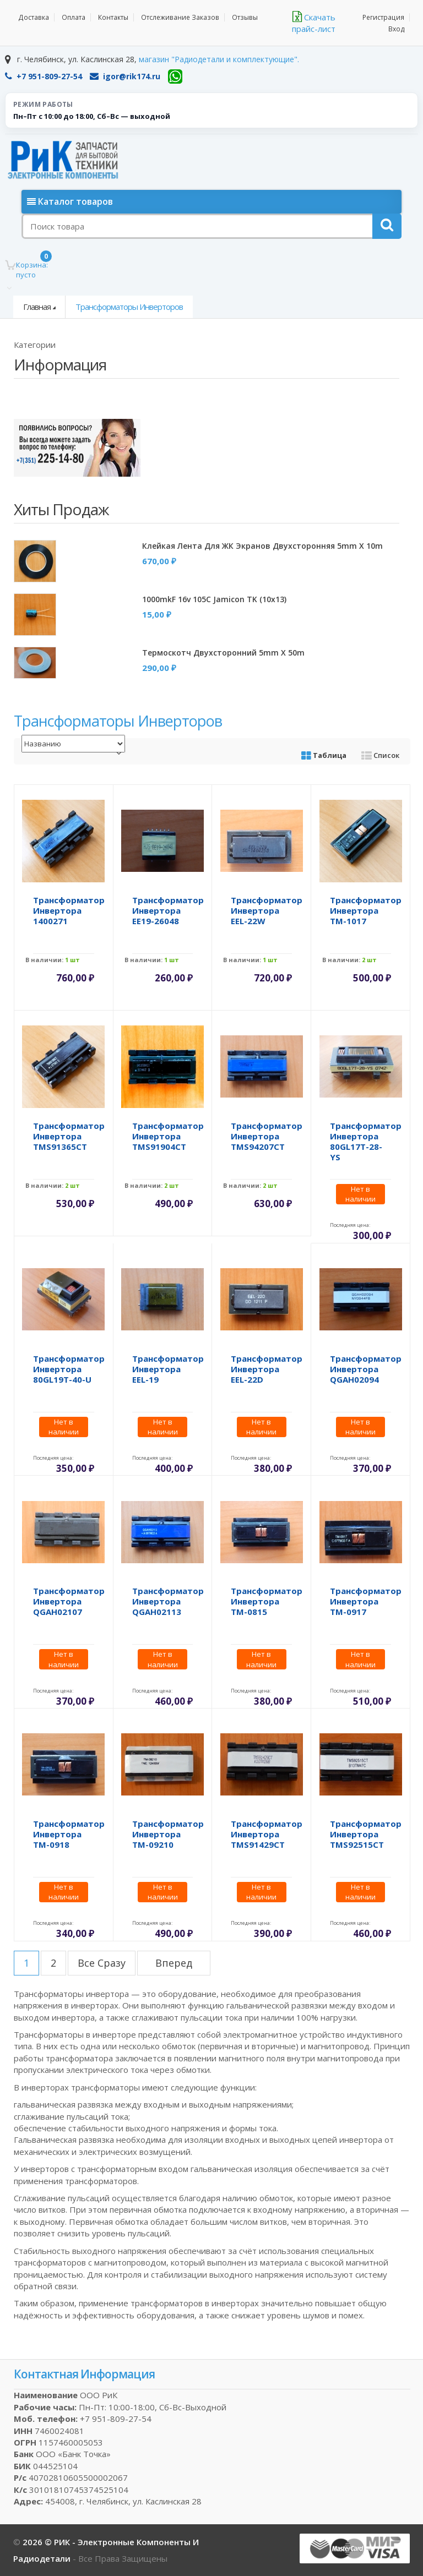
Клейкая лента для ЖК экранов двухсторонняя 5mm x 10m (262, 546)
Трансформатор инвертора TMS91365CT (69, 1136)
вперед (173, 1962)
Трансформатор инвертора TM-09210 (168, 1834)
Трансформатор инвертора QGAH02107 (69, 1601)
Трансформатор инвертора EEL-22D (266, 1369)
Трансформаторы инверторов (129, 306)
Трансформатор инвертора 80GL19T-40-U (69, 1369)
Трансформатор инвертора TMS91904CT (168, 1136)
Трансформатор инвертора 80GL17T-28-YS (366, 1141)
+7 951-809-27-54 (43, 76)
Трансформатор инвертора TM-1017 (366, 910)
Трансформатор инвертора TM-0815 (266, 1601)
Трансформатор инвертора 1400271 (69, 910)
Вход (397, 29)
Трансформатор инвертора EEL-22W (266, 910)
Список (380, 755)
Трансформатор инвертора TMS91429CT (266, 1834)
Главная (37, 306)
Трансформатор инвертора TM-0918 (69, 1834)
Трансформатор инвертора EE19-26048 (168, 910)
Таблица (323, 755)
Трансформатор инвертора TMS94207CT (266, 1136)
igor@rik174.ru (125, 76)
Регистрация (383, 17)
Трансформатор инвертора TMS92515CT (366, 1834)
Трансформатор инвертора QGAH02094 (366, 1369)
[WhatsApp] (175, 76)
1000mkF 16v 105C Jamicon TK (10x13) (214, 599)
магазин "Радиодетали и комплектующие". (219, 59)
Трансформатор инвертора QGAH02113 (168, 1601)
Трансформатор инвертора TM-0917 (366, 1601)
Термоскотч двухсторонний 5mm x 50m (223, 652)
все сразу (102, 1962)
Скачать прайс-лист (313, 23)
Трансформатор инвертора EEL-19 (168, 1369)
